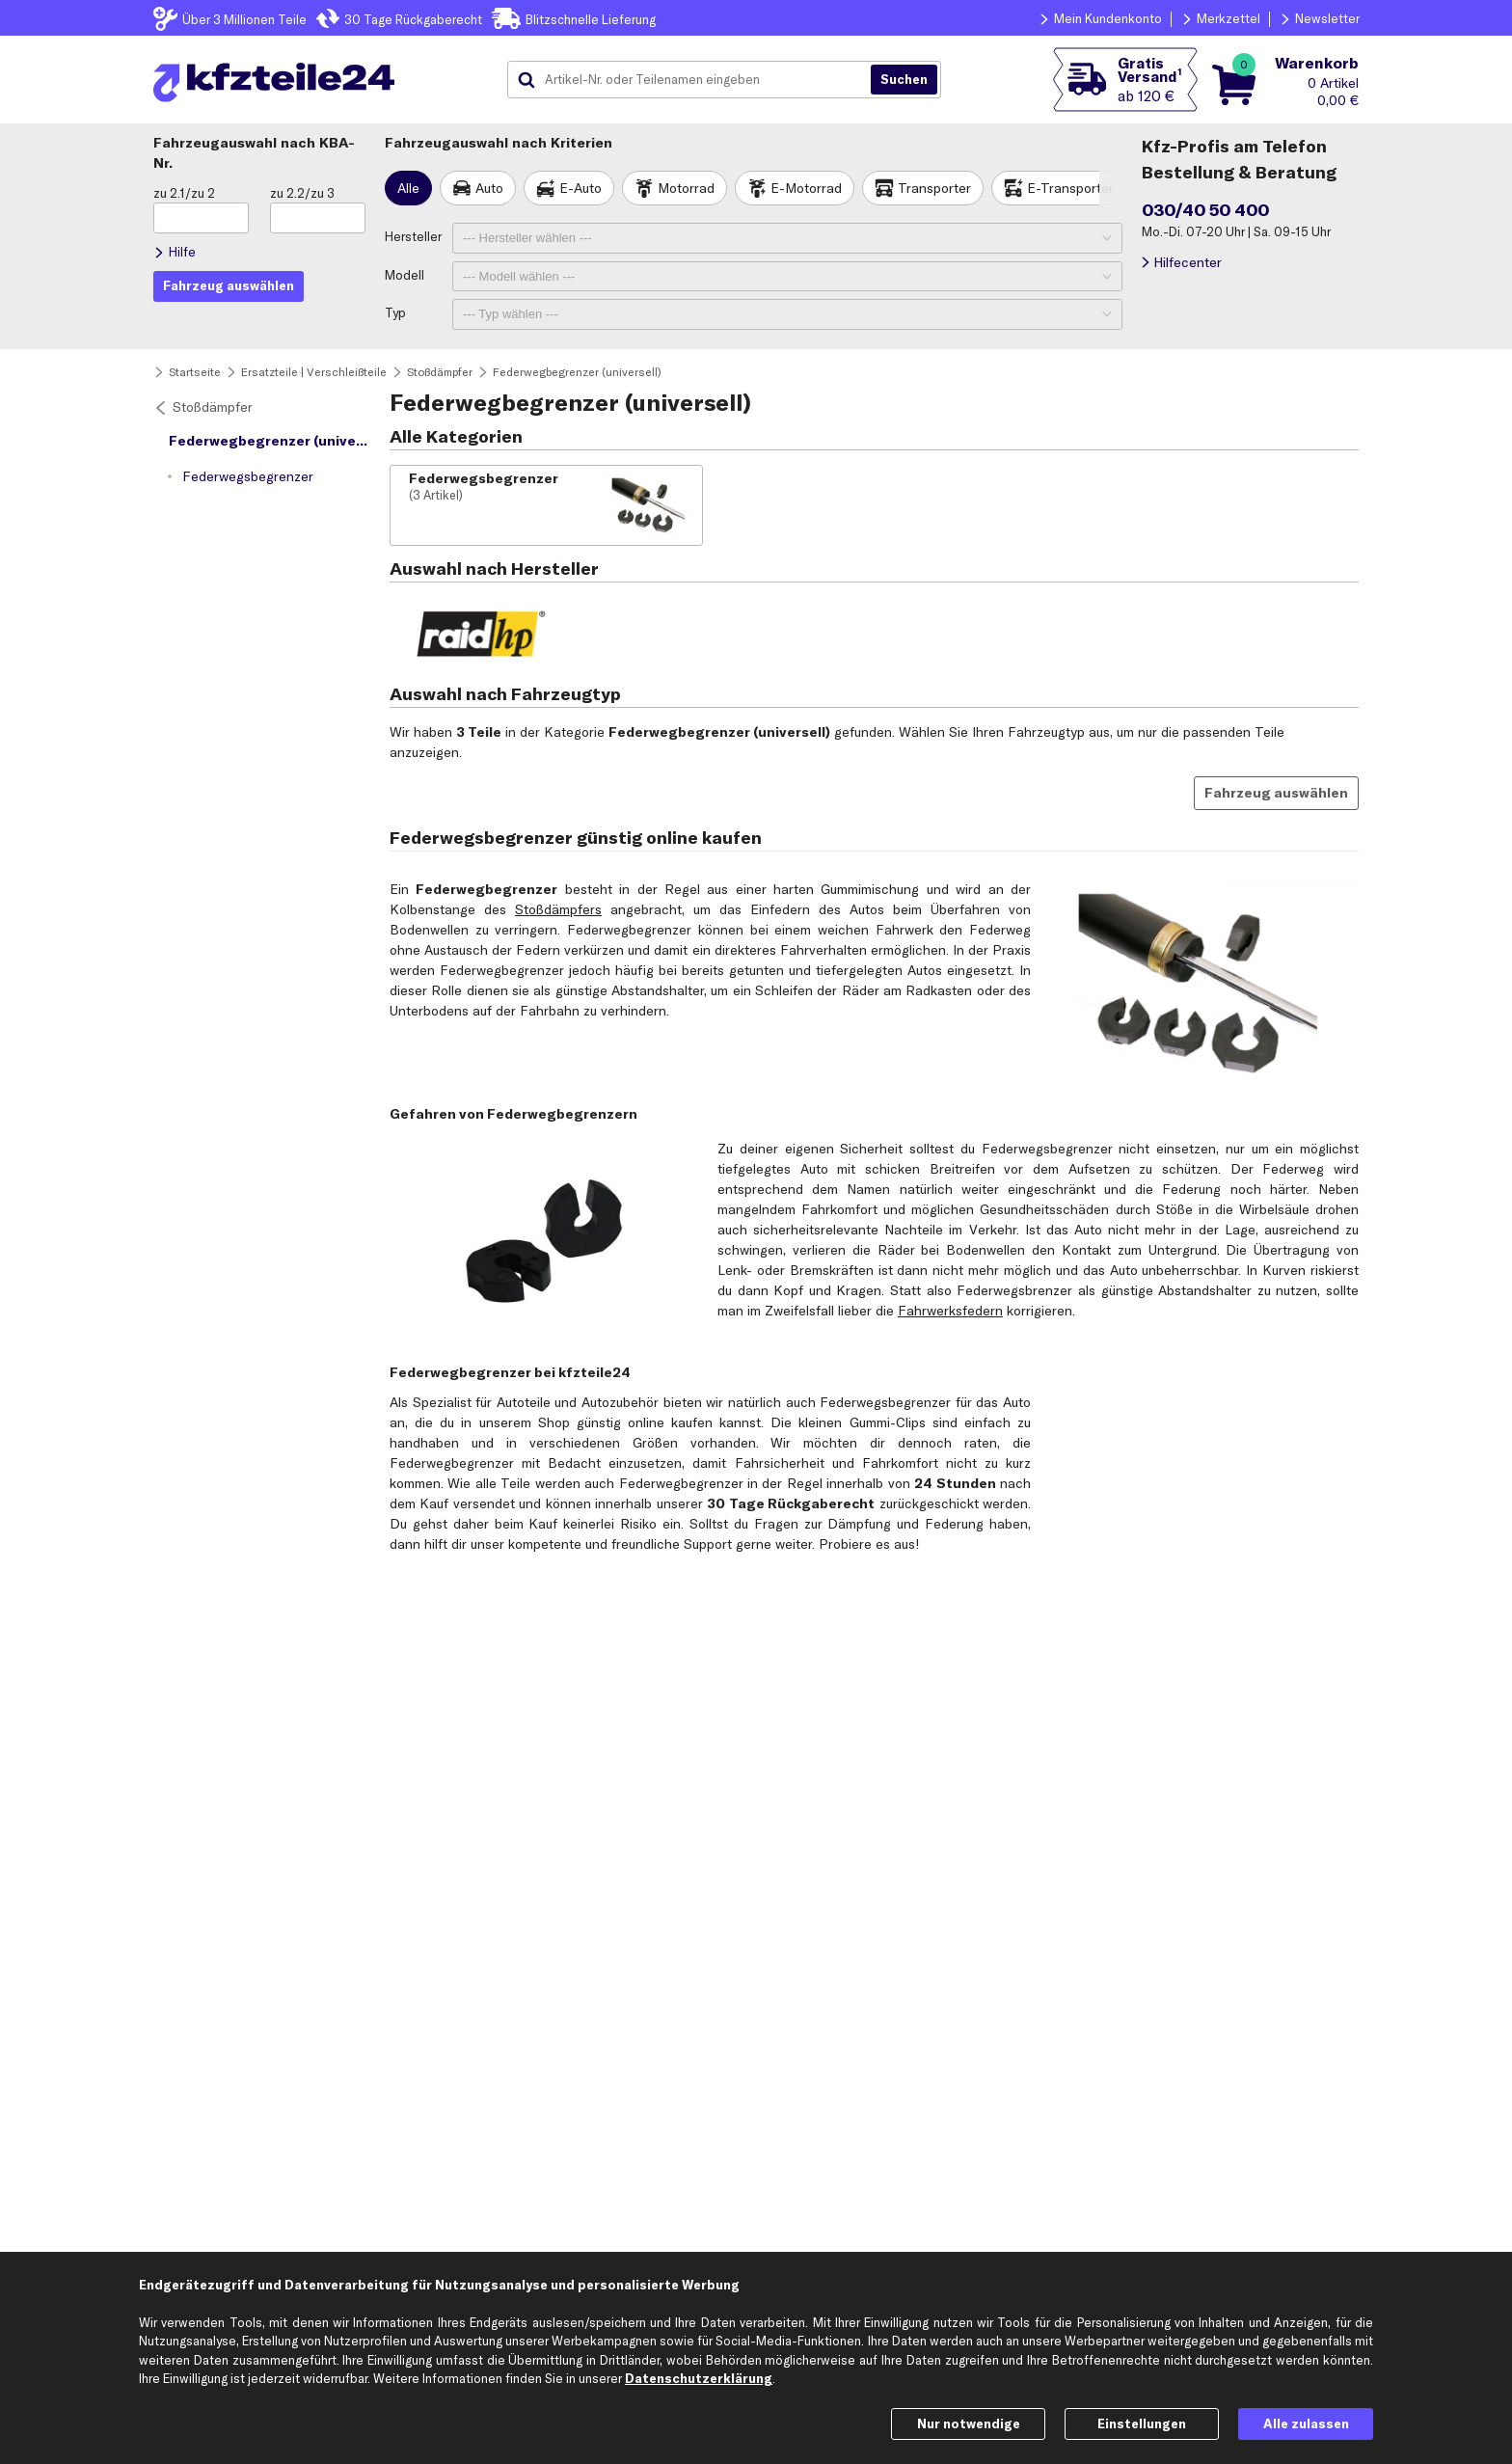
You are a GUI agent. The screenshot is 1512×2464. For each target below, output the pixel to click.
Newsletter (1327, 18)
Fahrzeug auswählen (1276, 792)
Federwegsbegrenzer (247, 476)
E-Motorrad (806, 188)
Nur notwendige (968, 2423)
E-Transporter (1070, 188)
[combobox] (696, 80)
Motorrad (686, 188)
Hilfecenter (1187, 262)
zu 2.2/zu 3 (302, 193)
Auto (489, 188)
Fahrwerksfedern (950, 1310)
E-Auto (580, 188)
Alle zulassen (1306, 2423)
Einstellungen (1141, 2423)
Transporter (934, 188)
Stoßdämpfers (558, 909)
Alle (408, 188)
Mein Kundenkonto (1108, 18)
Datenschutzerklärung (698, 2378)
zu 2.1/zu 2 (184, 193)
